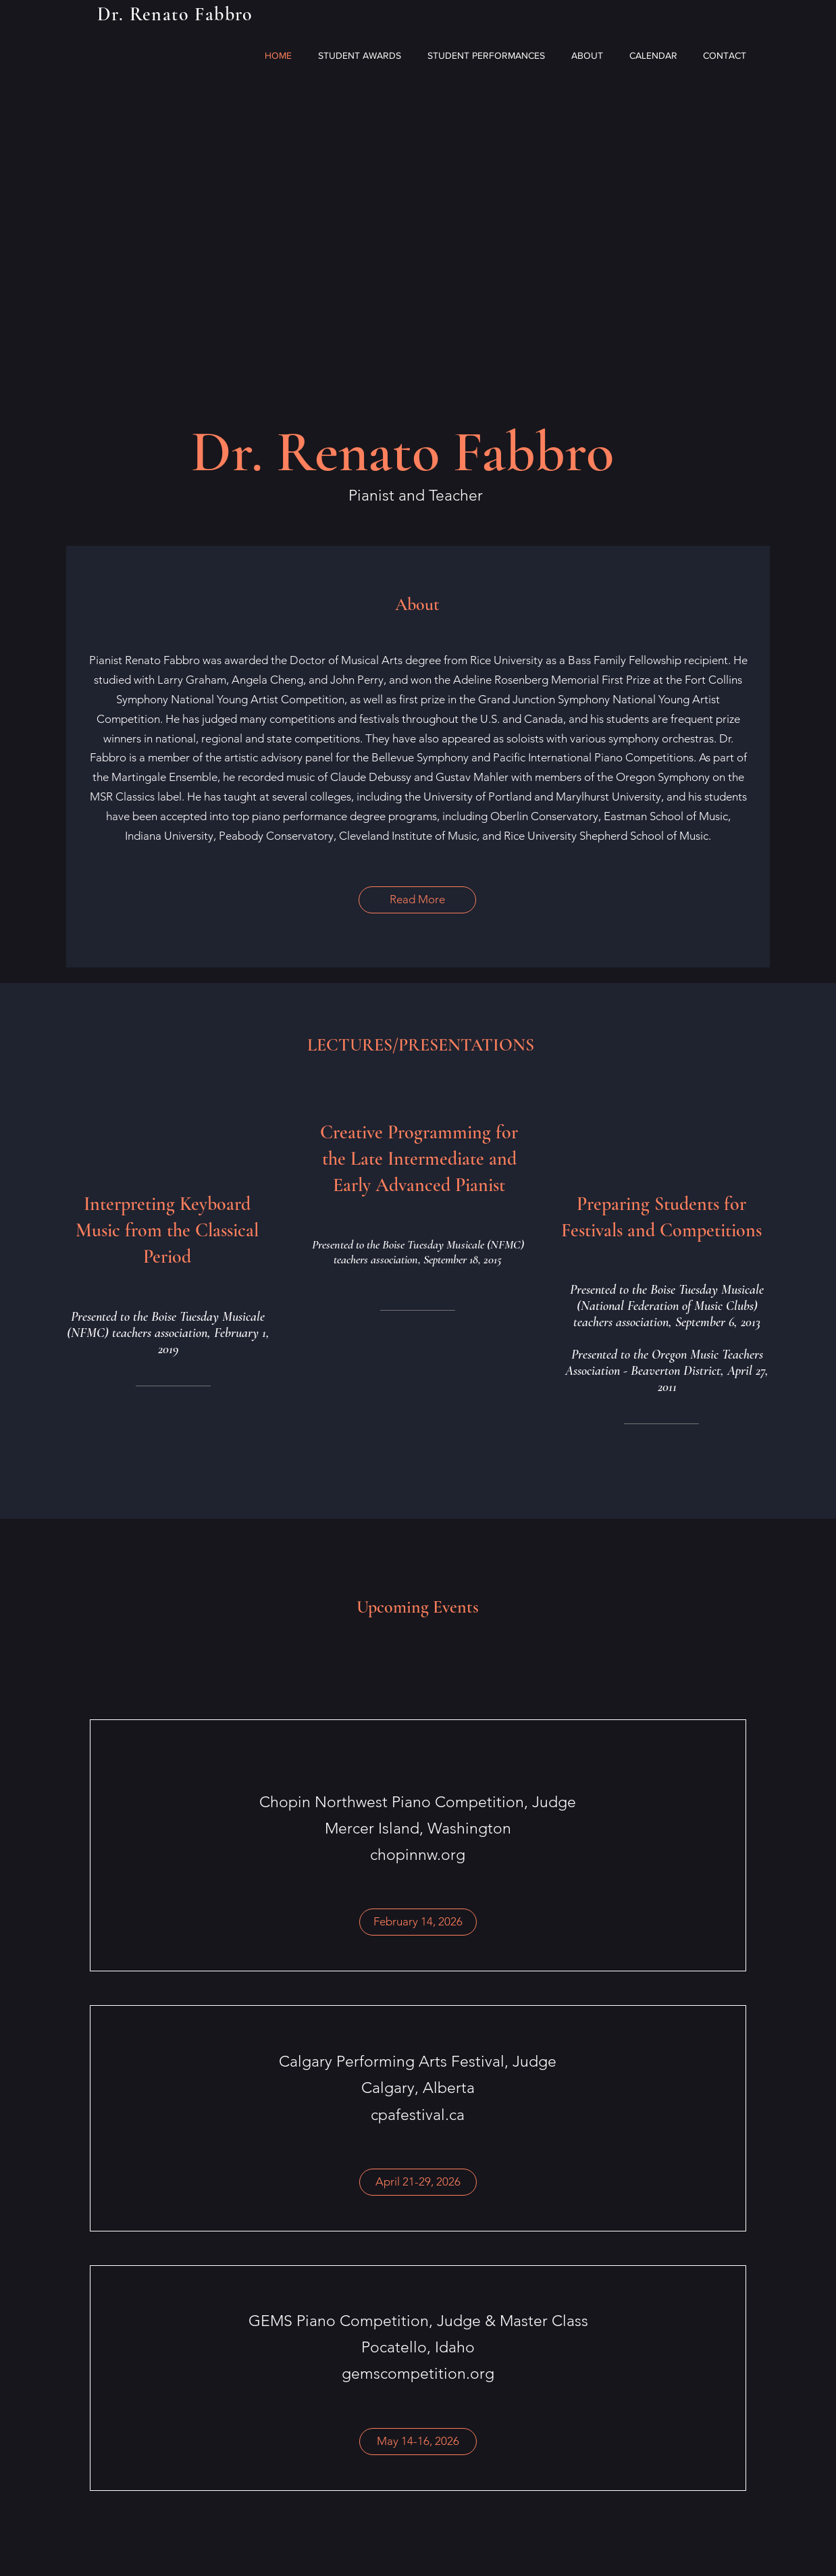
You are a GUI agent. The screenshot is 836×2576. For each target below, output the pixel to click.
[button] (418, 1922)
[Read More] (417, 899)
